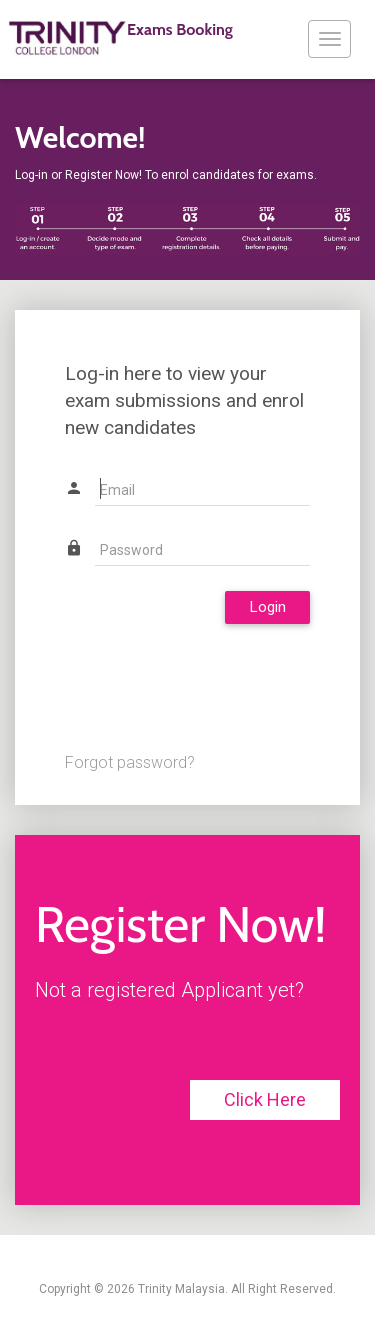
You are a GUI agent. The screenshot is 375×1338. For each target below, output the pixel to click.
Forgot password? (130, 762)
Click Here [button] (265, 1099)
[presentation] (217, 683)
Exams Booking (120, 38)
